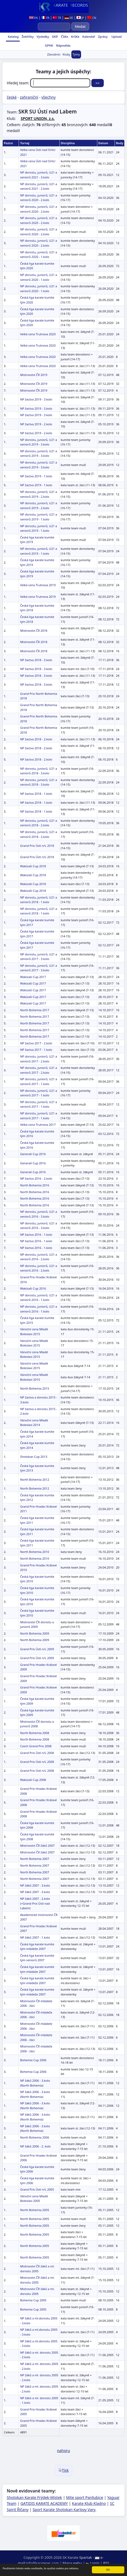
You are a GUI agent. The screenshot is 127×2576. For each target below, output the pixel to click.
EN (33, 18)
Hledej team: (49, 82)
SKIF (54, 36)
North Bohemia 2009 (34, 1633)
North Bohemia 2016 (34, 1185)
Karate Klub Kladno (89, 2503)
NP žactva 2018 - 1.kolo (36, 794)
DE (69, 18)
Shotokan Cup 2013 (33, 1457)
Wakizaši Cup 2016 (33, 1288)
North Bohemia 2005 (34, 2210)
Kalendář (88, 36)
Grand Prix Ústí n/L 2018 (37, 846)
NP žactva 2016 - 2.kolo (36, 1178)
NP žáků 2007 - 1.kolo (35, 1937)
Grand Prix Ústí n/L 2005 (37, 2189)
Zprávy (102, 36)
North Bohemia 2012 (34, 1479)
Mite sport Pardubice (84, 2497)
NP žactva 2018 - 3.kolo (36, 660)
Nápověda (62, 45)
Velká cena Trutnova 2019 (38, 585)
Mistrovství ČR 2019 (33, 375)
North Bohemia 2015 (34, 1388)
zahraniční (29, 97)
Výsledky (42, 36)
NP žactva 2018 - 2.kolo (36, 739)
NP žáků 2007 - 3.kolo (35, 1885)
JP (80, 18)
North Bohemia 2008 (34, 1733)
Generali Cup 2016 (33, 1154)
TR (57, 18)
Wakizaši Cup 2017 (33, 977)
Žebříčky (27, 36)
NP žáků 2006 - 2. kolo (35, 2146)
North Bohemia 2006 (34, 2137)
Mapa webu (72, 2563)
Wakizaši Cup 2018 (33, 866)
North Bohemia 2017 (34, 1010)
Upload (116, 36)
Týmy (76, 54)
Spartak (85, 2557)
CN (91, 18)
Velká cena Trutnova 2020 (38, 334)
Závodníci (53, 54)
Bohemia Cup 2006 (33, 2060)
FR (45, 18)
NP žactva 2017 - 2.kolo (36, 1043)
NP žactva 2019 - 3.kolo (36, 399)
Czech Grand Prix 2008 (35, 1746)
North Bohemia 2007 (34, 1859)
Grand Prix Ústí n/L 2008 (37, 1753)
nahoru (63, 2450)
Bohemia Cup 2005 (33, 2300)
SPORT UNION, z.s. (38, 118)
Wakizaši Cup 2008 (33, 1780)
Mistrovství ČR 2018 (33, 631)
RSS (106, 2563)
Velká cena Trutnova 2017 (38, 1125)
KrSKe (74, 36)
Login (93, 2563)
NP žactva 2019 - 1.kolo (36, 476)
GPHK (48, 45)
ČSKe (64, 36)
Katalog (13, 36)
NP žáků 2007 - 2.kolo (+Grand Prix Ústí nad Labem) (35, 1903)
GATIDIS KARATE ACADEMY (44, 2503)
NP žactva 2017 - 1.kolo (36, 1050)
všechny (48, 97)
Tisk (63, 2470)
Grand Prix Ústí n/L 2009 (37, 1649)
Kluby (67, 54)
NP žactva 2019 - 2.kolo (36, 424)
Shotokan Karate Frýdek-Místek (34, 2497)
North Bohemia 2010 (34, 1552)
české (12, 97)
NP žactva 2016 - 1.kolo (36, 1234)
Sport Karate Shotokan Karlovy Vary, (64, 2509)
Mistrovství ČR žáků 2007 (37, 1845)
